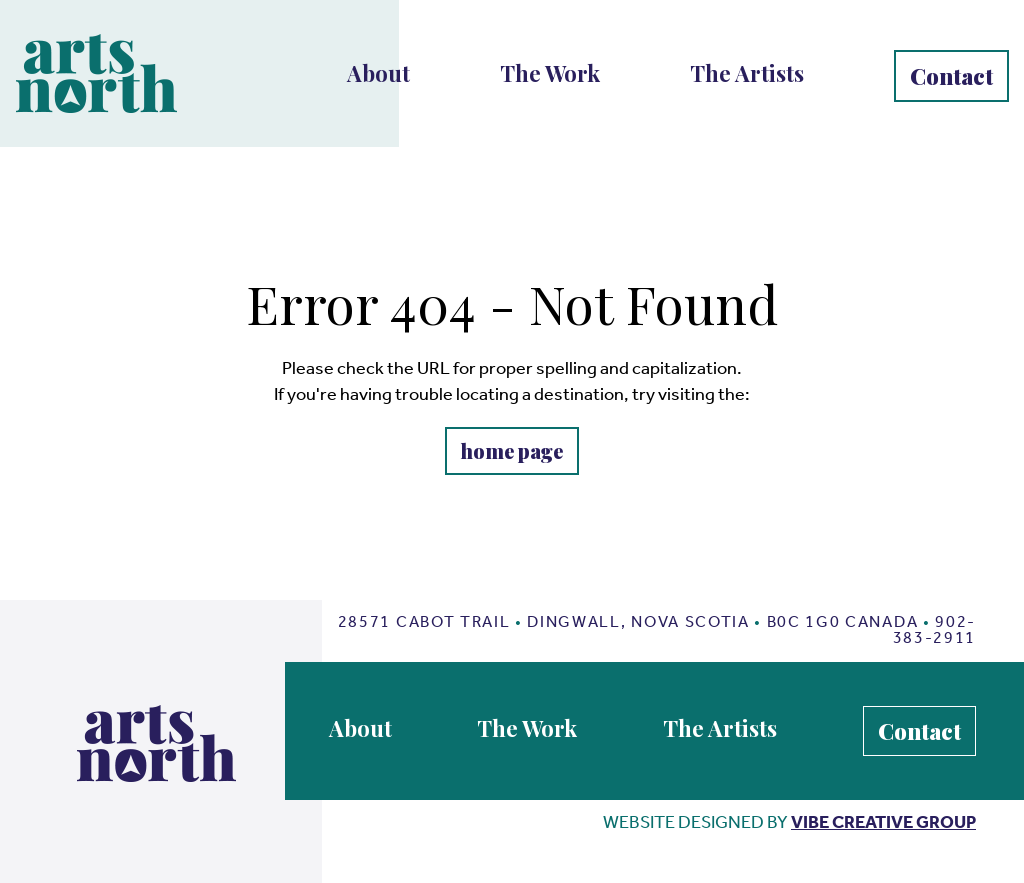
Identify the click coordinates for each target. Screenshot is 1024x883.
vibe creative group (883, 822)
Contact (951, 76)
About (378, 73)
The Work (550, 73)
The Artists (747, 73)
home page (512, 450)
